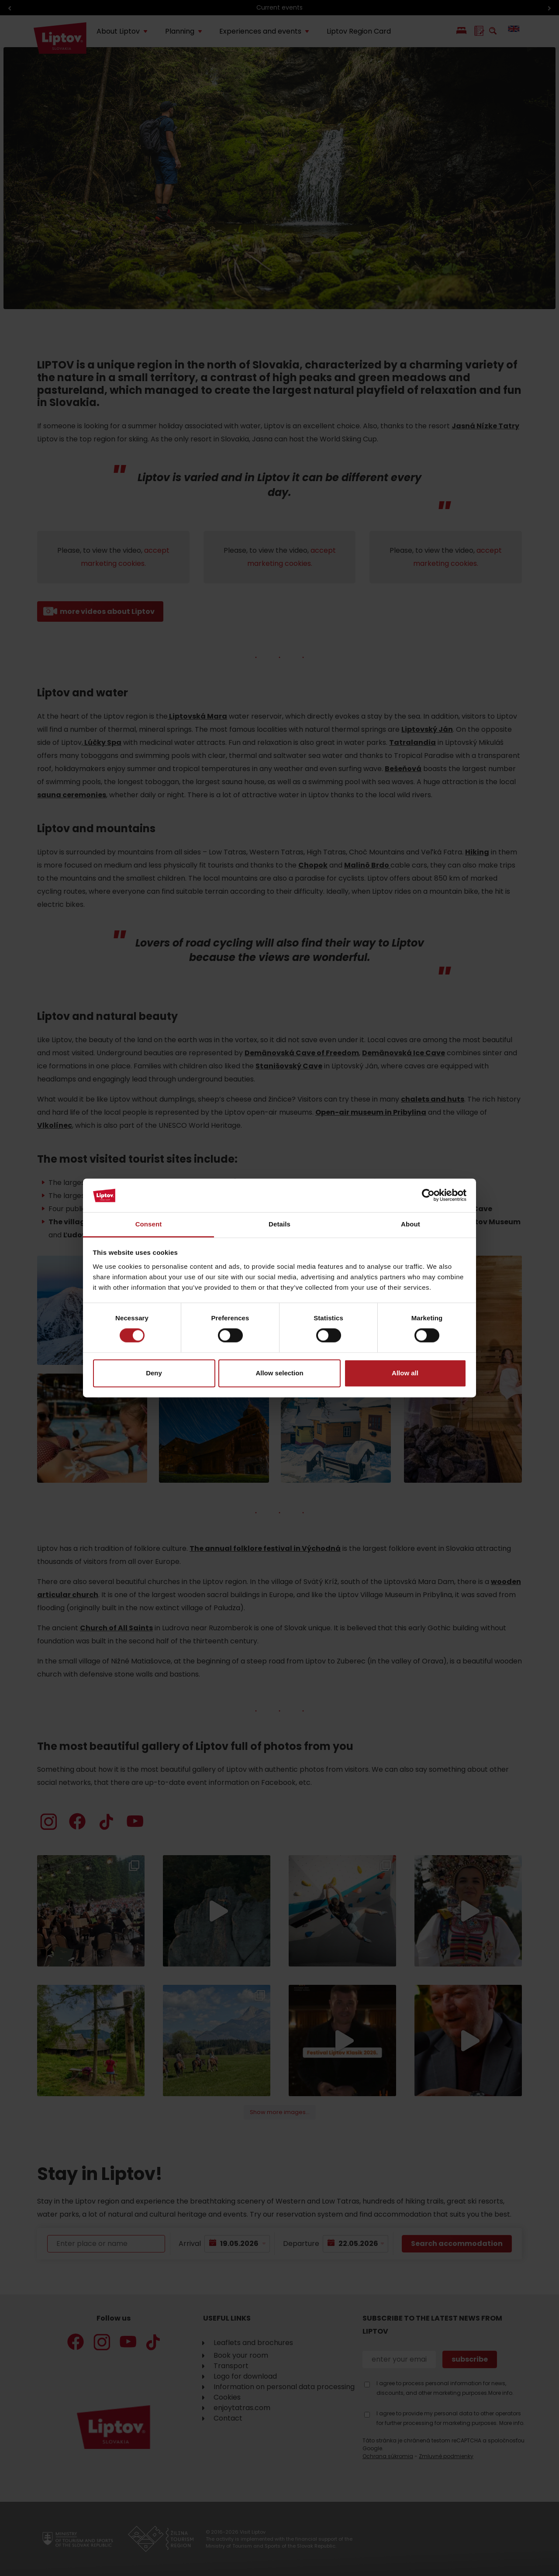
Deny (154, 1373)
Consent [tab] (148, 1224)
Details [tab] (279, 1224)
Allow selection (279, 1373)
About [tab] (410, 1224)
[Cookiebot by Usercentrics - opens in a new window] (428, 1195)
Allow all (405, 1373)
